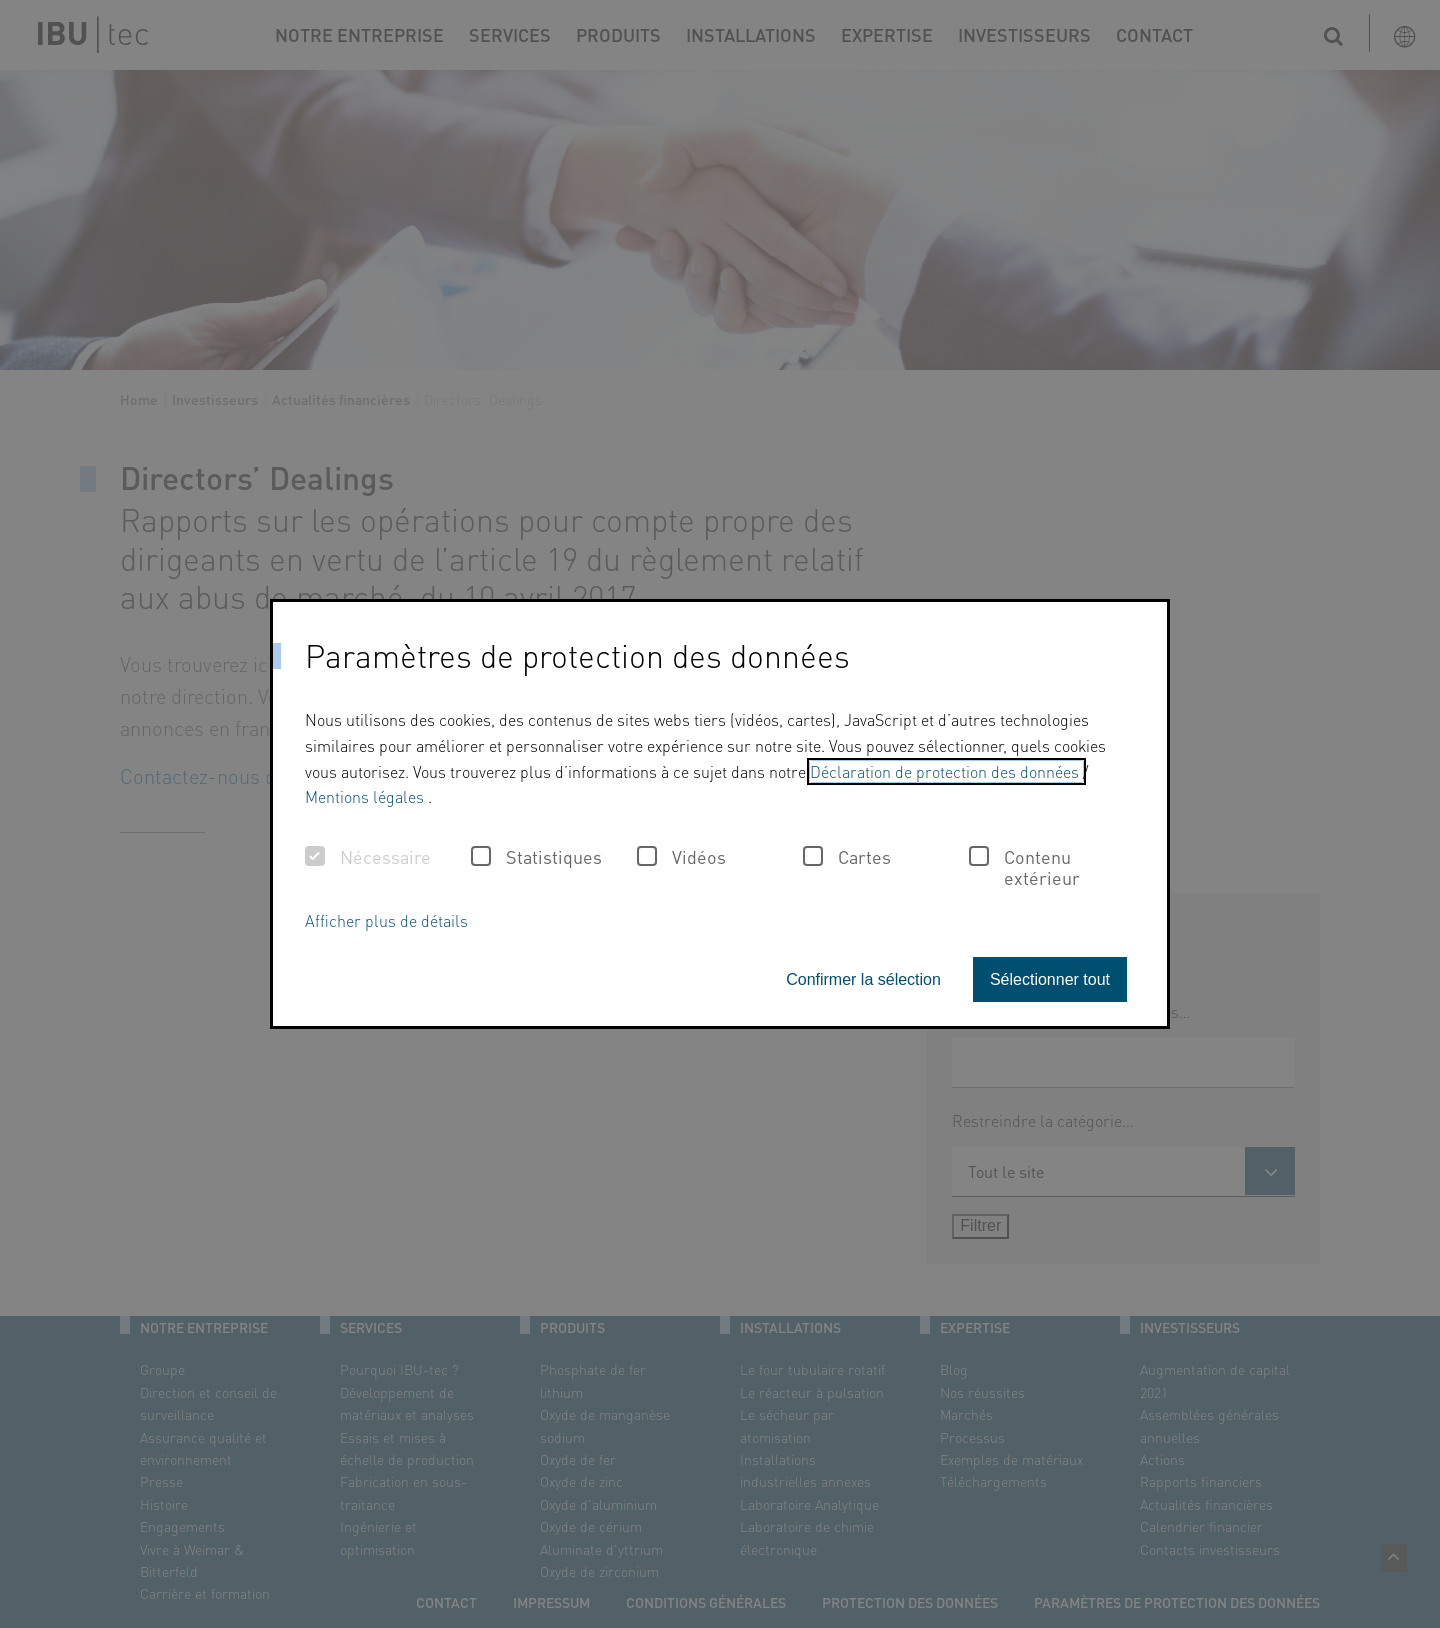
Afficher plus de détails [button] (386, 920)
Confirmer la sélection (863, 979)
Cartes (847, 857)
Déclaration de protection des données (946, 771)
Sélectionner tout (1050, 979)
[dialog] (720, 814)
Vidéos (681, 857)
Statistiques (536, 857)
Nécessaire (368, 857)
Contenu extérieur (1024, 867)
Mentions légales (366, 796)
